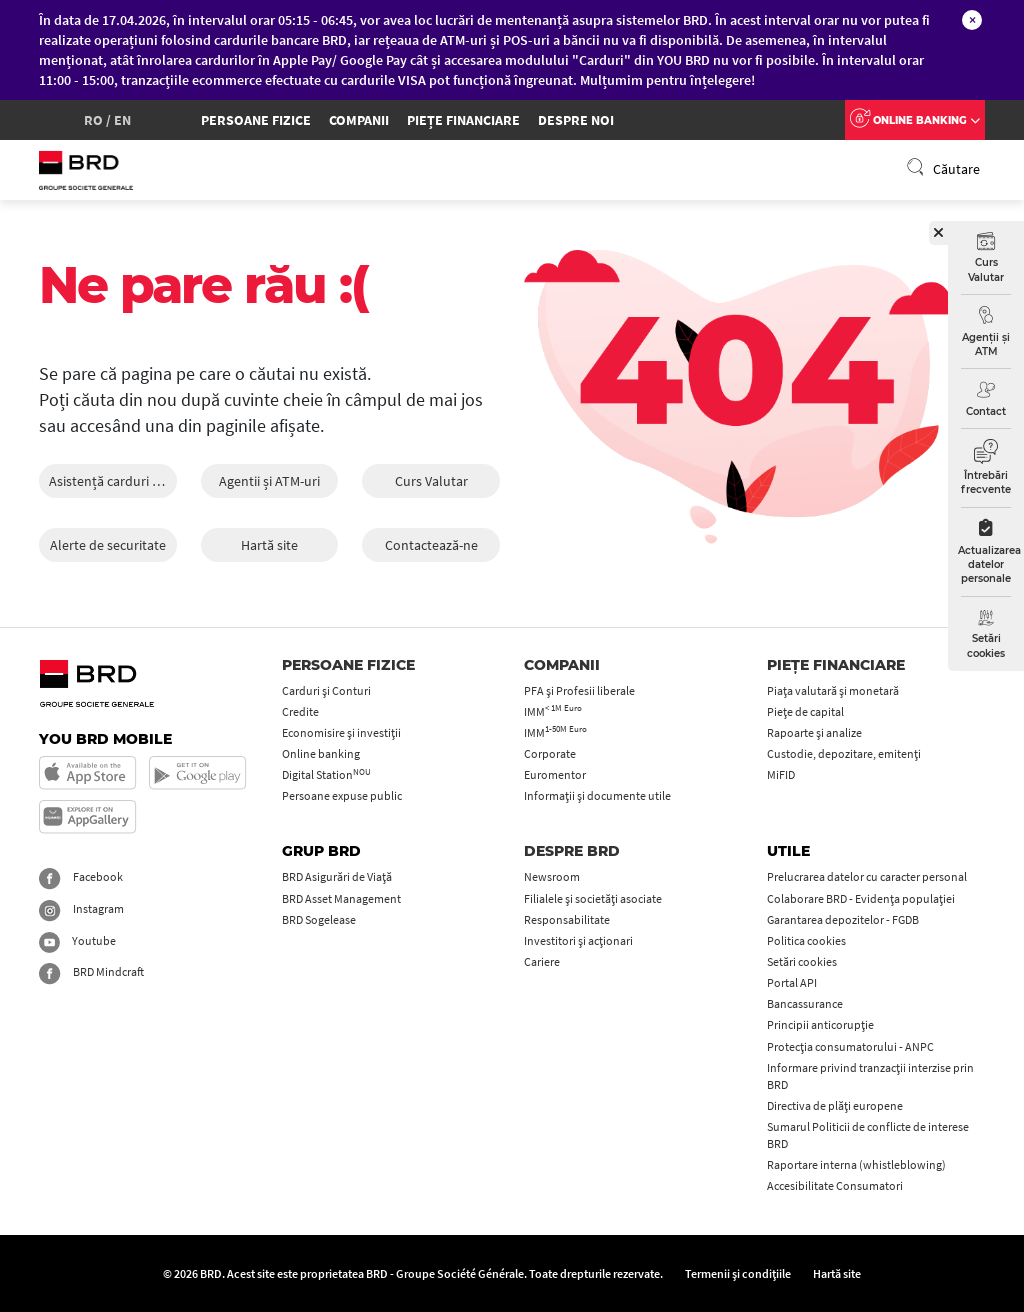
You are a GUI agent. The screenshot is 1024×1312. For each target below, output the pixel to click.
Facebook (81, 876)
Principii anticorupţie (820, 1024)
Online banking (321, 753)
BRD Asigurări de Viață (337, 876)
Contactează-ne (431, 545)
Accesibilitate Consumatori (835, 1185)
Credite (300, 711)
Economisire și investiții (341, 732)
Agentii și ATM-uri (269, 481)
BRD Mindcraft (91, 971)
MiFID (781, 774)
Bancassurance (805, 1003)
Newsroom (552, 876)
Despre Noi (576, 120)
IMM (553, 711)
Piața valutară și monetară (833, 690)
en (122, 120)
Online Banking (915, 121)
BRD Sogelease (319, 919)
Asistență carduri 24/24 (113, 481)
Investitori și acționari (578, 940)
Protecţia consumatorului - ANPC (850, 1046)
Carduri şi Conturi (326, 690)
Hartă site (269, 545)
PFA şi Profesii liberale (579, 690)
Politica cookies (806, 940)
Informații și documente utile (597, 795)
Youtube (77, 940)
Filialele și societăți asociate (593, 898)
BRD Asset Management (341, 898)
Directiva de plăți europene (835, 1105)
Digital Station (326, 774)
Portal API (792, 982)
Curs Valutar (431, 481)
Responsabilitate (567, 919)
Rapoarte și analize (814, 732)
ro (93, 120)
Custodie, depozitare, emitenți (844, 753)
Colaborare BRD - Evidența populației (861, 898)
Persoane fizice (256, 120)
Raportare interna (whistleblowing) (856, 1164)
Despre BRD (572, 851)
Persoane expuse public (342, 795)
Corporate (550, 753)
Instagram (81, 908)
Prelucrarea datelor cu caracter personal (867, 876)
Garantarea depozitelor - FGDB (843, 919)
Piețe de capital (805, 711)
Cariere (542, 961)
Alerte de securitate (108, 545)
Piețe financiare (463, 120)
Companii (359, 120)
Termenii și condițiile (738, 1273)
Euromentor (555, 774)
